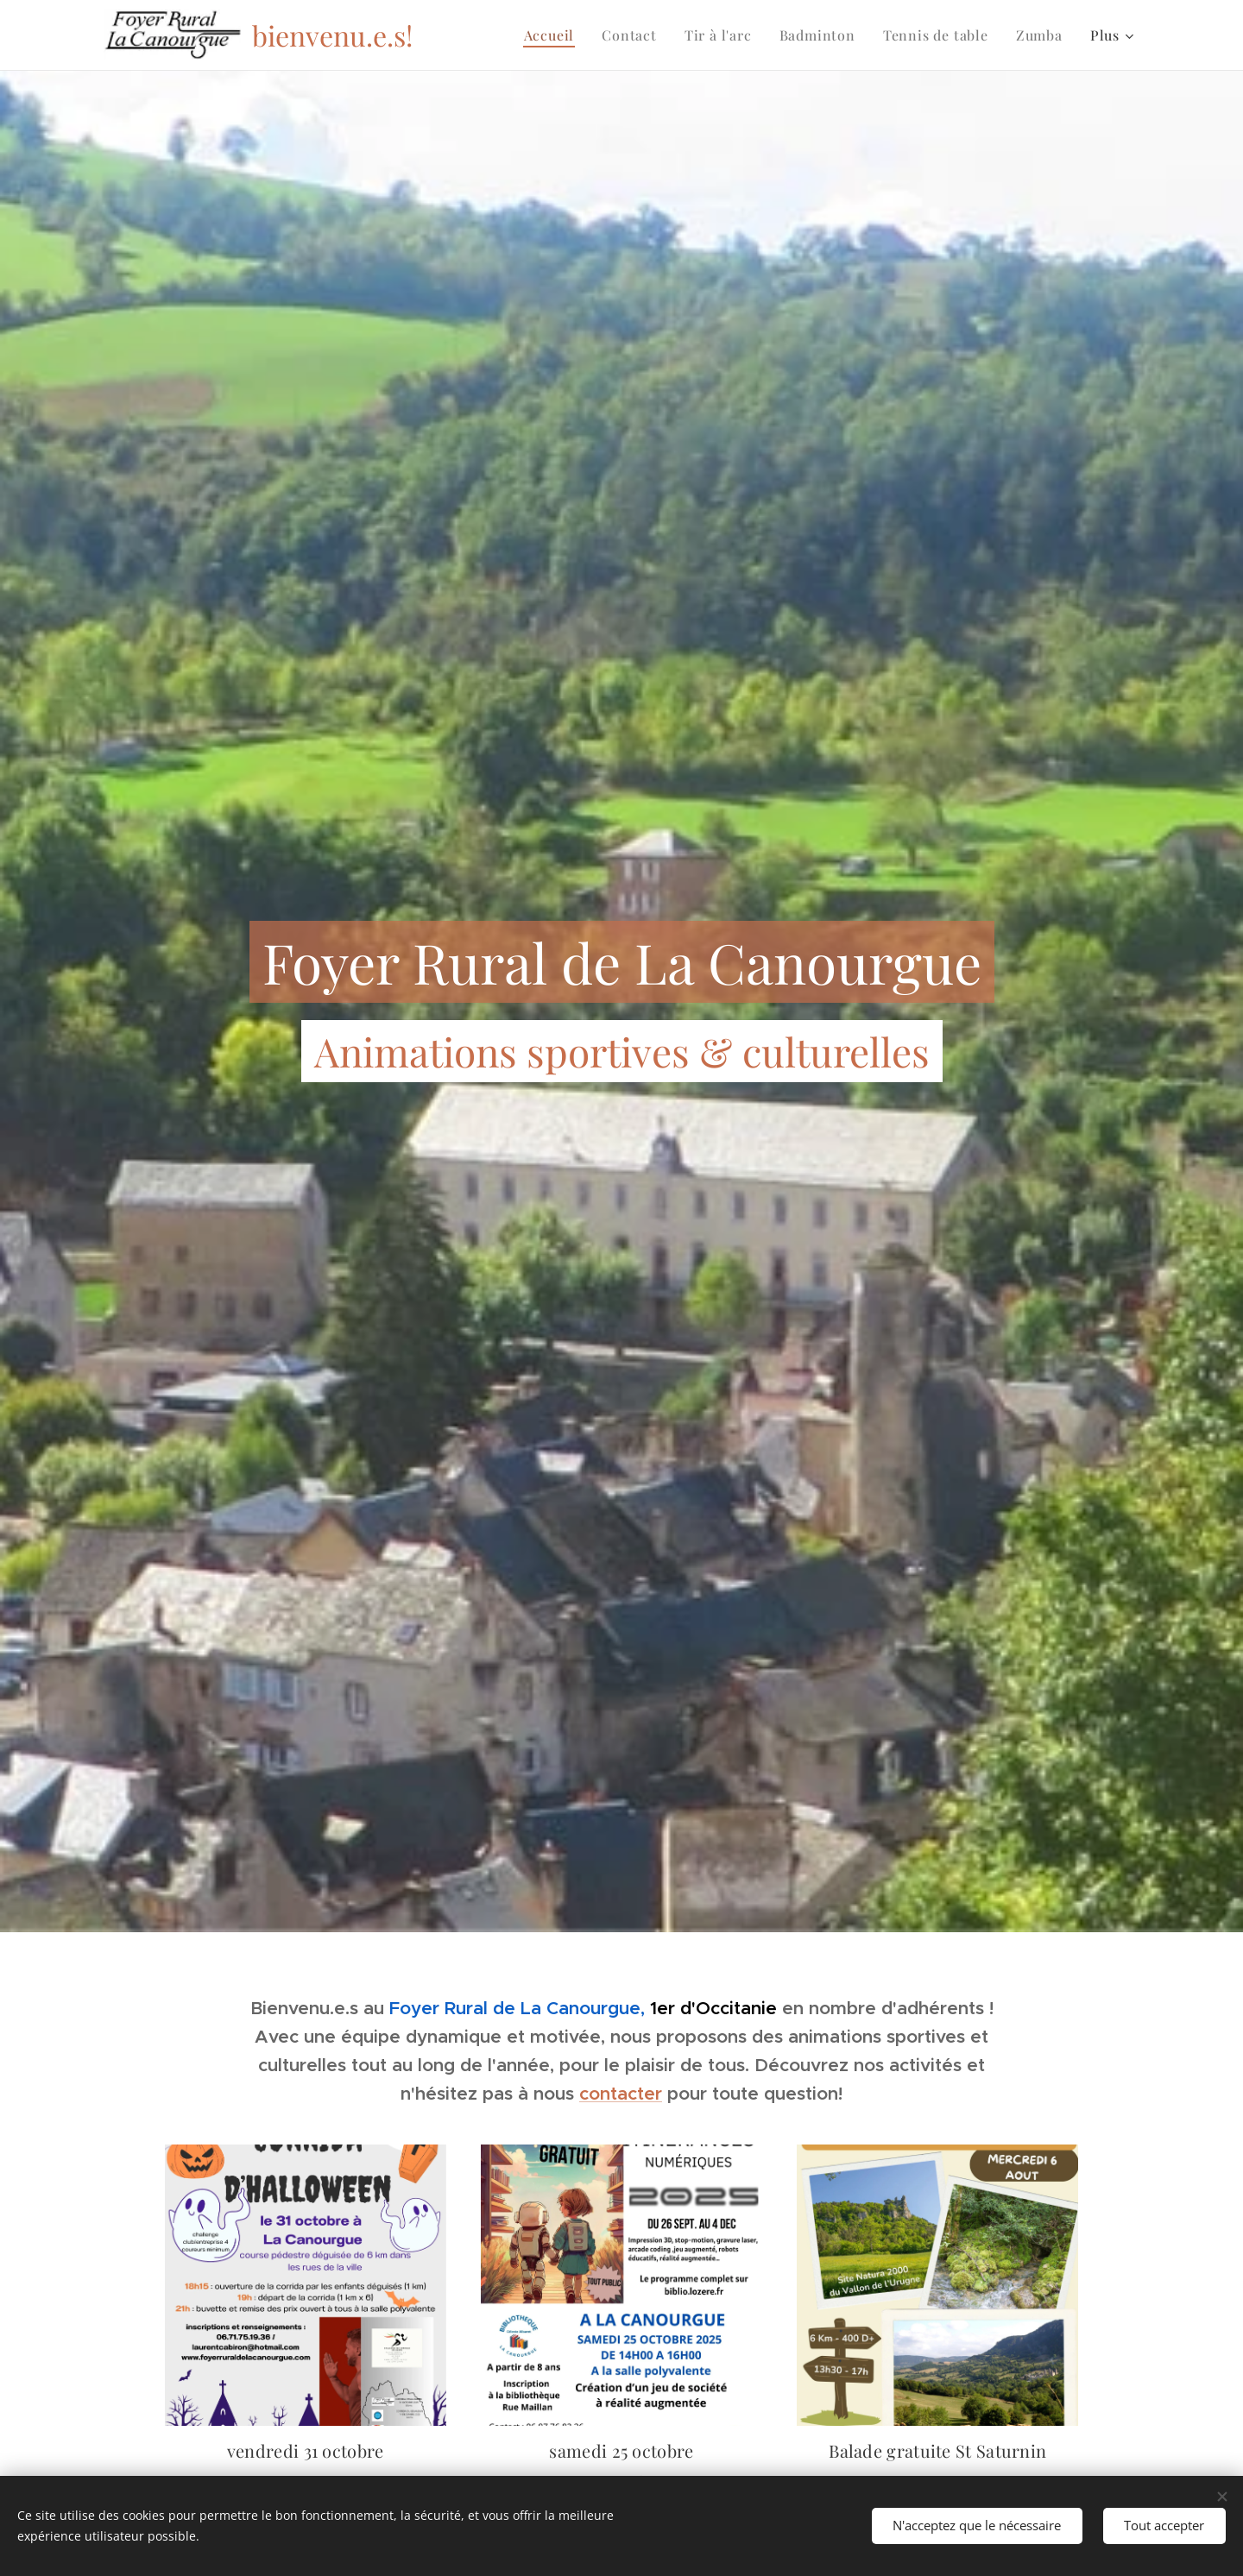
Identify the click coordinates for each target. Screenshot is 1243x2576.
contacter (620, 2093)
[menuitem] (554, 35)
